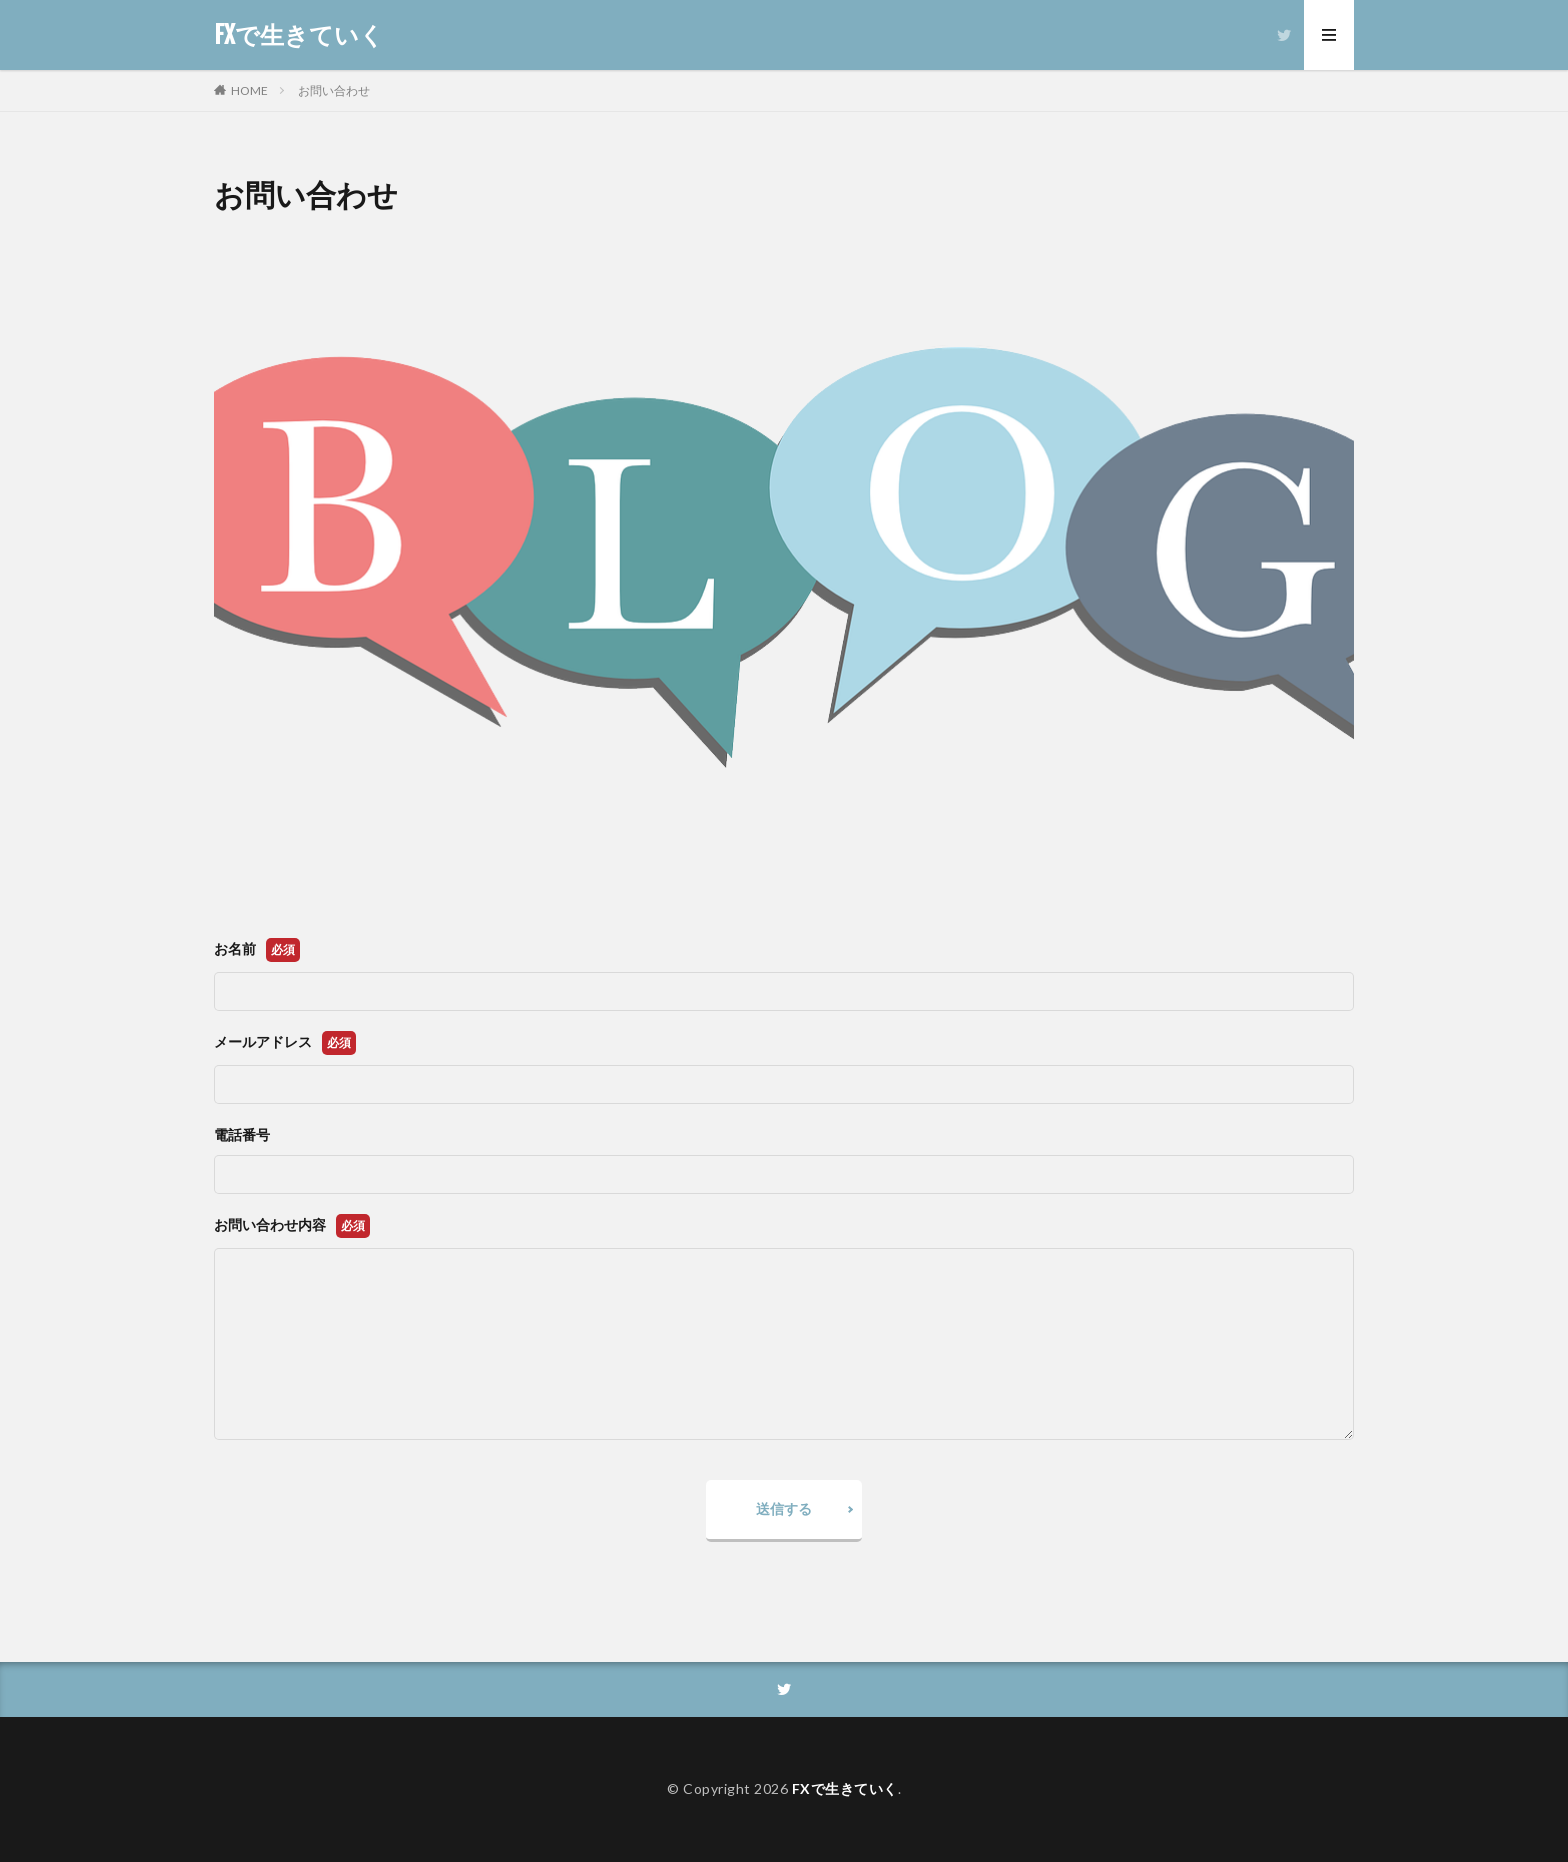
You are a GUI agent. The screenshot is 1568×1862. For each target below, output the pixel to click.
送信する (784, 1508)
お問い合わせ (334, 90)
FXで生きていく (299, 35)
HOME (249, 90)
